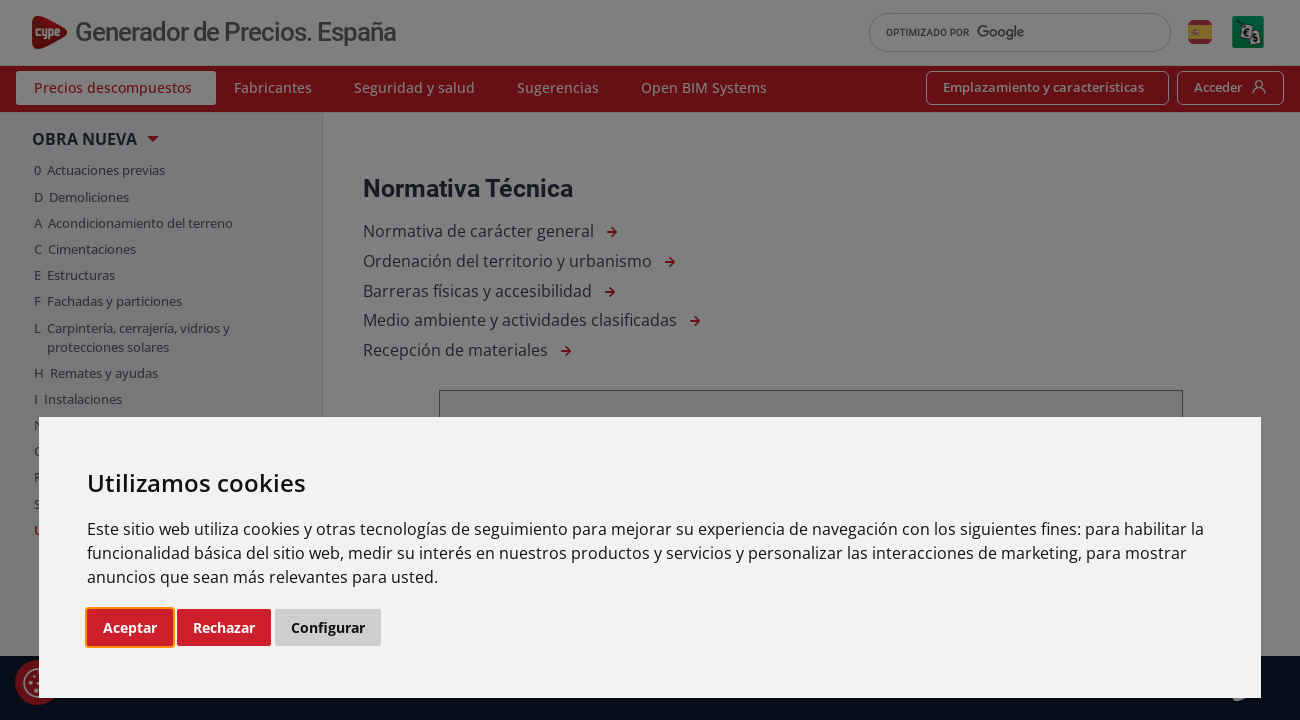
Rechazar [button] (224, 627)
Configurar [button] (328, 627)
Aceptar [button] (130, 627)
